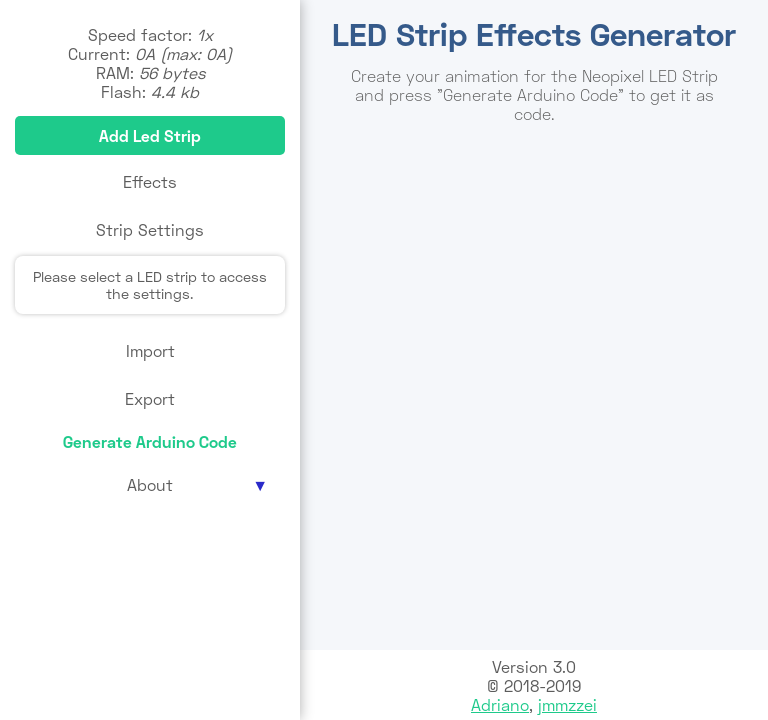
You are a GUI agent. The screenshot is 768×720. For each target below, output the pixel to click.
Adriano (500, 704)
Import (150, 350)
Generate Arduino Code (150, 441)
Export (150, 398)
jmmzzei (567, 704)
